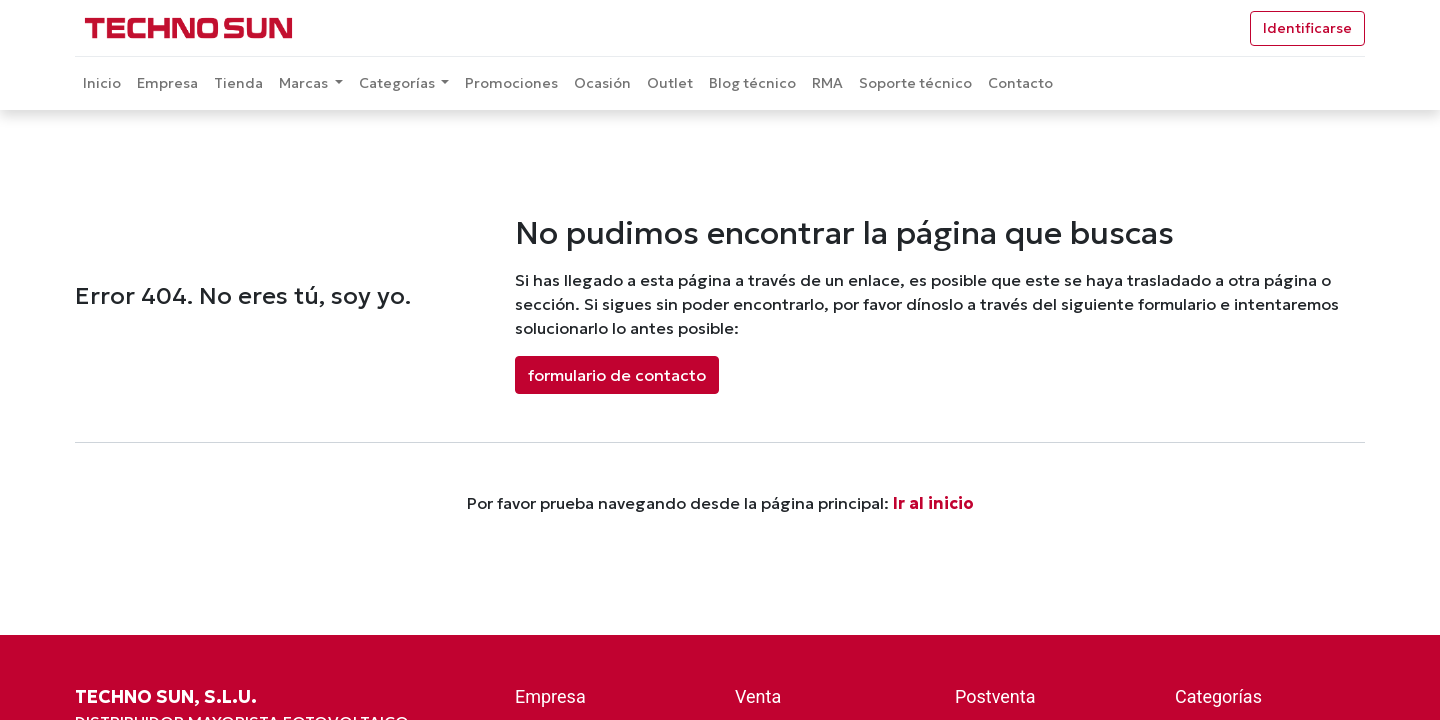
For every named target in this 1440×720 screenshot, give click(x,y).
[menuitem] (102, 83)
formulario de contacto (617, 375)
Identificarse (1307, 28)
